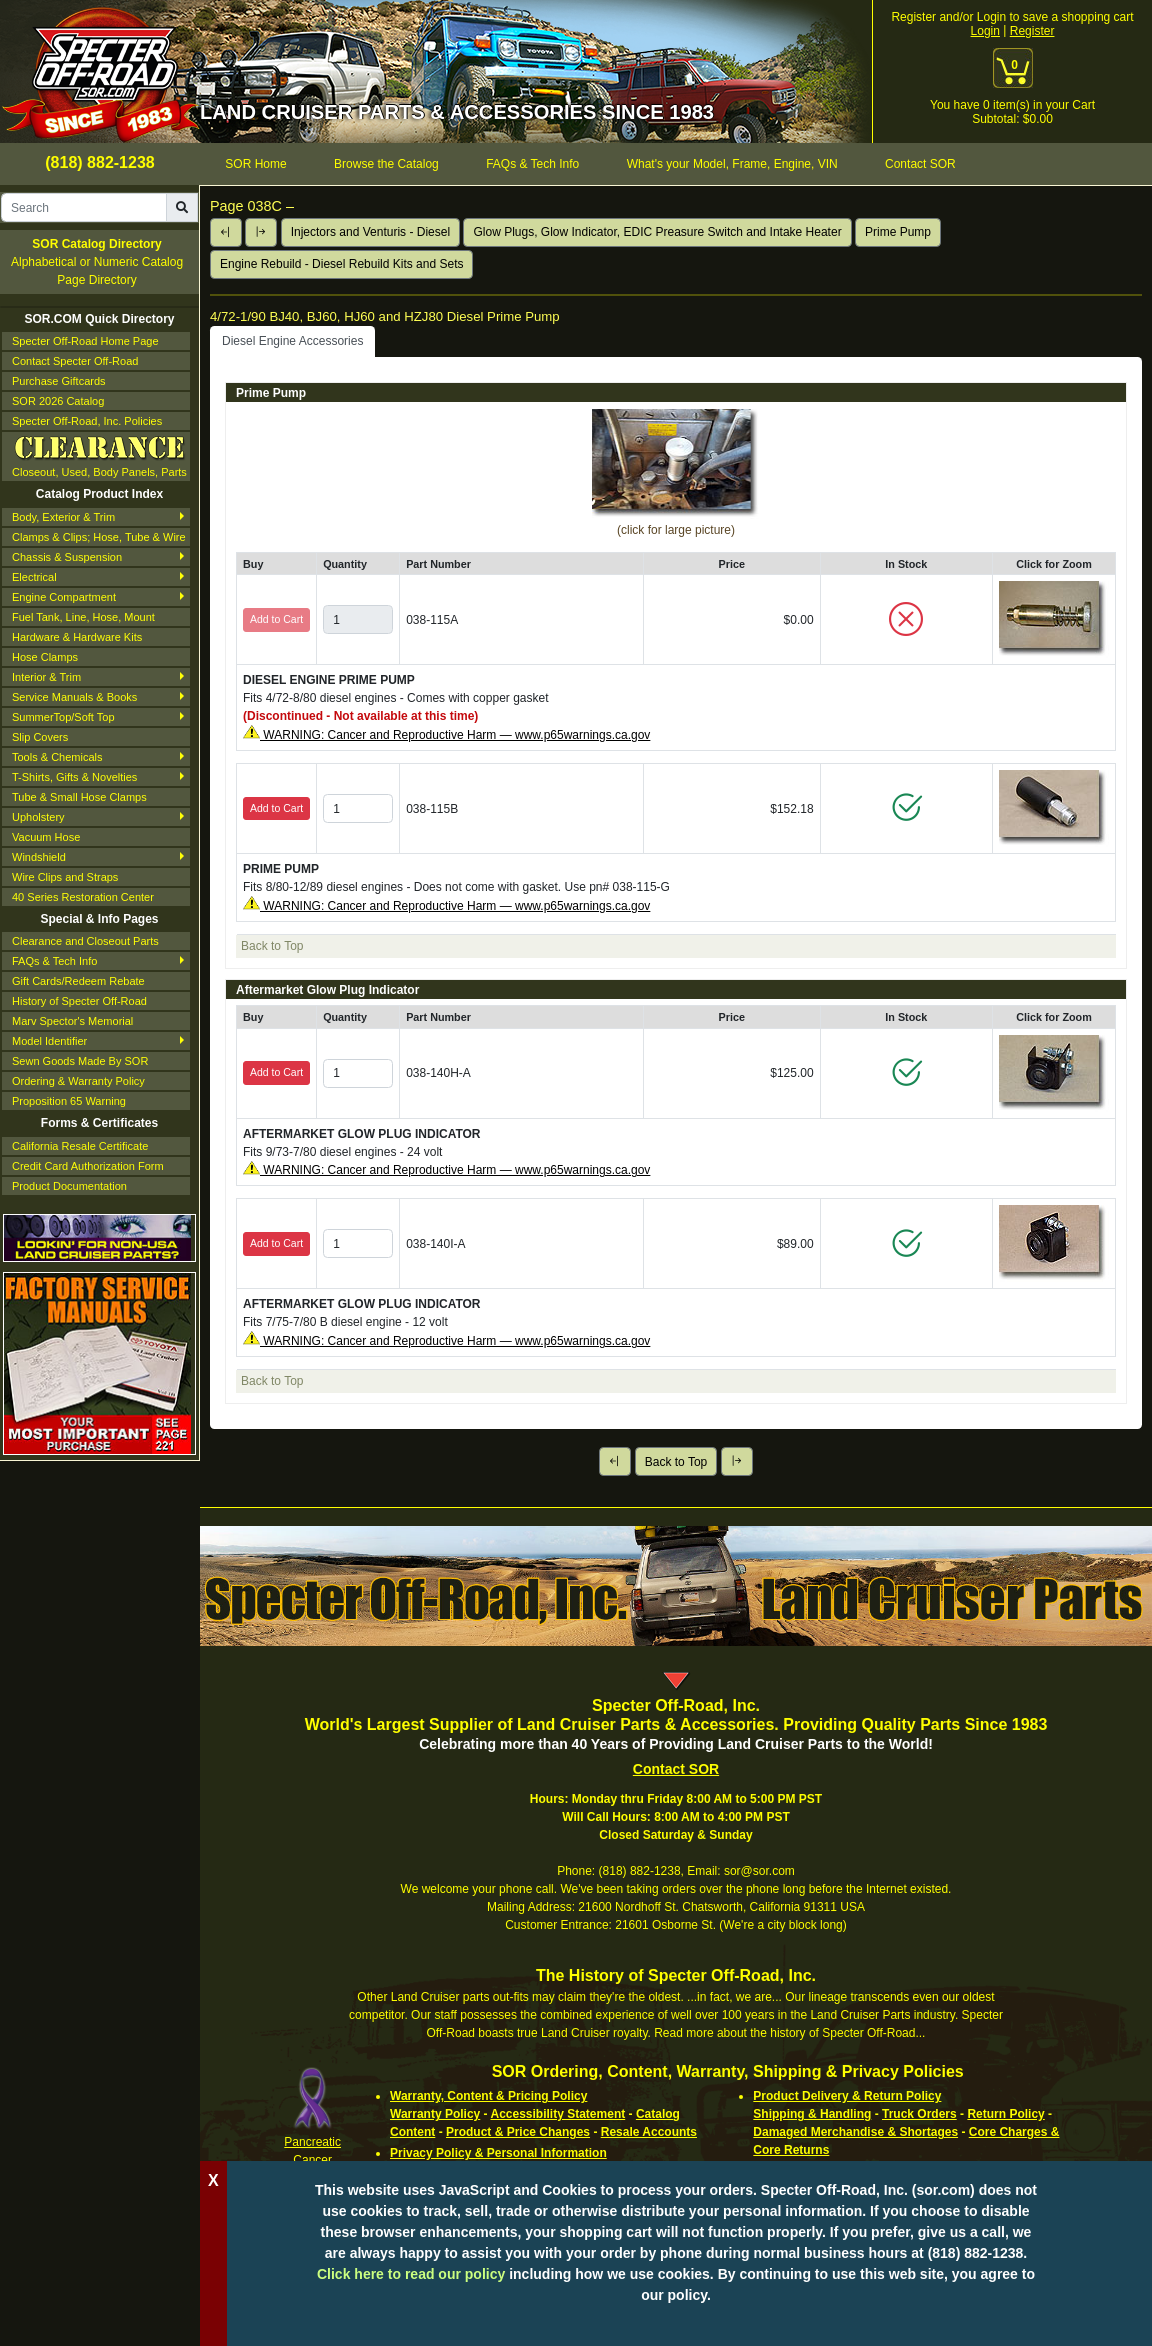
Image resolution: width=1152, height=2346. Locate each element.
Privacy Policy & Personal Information (498, 2153)
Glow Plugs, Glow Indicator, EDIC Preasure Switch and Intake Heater (657, 232)
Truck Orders (919, 2114)
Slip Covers (40, 737)
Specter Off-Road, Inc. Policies (87, 421)
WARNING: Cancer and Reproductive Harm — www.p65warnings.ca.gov (455, 735)
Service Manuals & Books (74, 697)
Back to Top (676, 1462)
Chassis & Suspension (67, 557)
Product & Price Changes (518, 2132)
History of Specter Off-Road (79, 1001)
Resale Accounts (649, 2132)
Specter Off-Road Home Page (85, 341)
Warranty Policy (435, 2114)
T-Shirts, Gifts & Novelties (74, 777)
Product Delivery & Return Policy (847, 2096)
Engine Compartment (64, 597)
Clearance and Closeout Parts (85, 941)
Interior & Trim (46, 677)
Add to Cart (276, 808)
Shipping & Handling (812, 2114)
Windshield (39, 857)
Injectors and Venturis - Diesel (370, 232)
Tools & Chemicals (57, 757)
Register (1032, 31)
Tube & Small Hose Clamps (79, 797)
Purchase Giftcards (59, 381)
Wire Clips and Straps (65, 877)
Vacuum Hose (46, 837)
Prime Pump (898, 232)
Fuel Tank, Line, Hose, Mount (83, 617)
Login (985, 31)
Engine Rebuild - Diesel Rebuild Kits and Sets (341, 264)
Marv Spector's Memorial (72, 1021)
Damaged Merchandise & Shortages (855, 2132)
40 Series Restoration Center (83, 897)
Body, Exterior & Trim (63, 517)
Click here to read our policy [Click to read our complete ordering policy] (411, 2274)
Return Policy (1005, 2114)
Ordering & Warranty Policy (78, 1081)
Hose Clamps (45, 657)
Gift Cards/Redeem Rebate (78, 981)
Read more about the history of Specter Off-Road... (789, 2033)
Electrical (34, 577)
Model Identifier (49, 1041)
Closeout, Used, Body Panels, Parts (99, 455)
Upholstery (38, 817)
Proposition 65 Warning (69, 1101)
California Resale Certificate (80, 1146)
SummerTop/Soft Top (63, 717)
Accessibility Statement (557, 2114)
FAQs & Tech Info (54, 961)
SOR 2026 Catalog (58, 401)
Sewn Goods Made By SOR (80, 1061)
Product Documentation (69, 1186)
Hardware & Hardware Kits (77, 637)
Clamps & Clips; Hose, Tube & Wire (99, 537)
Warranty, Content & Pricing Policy (488, 2096)
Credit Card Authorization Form (88, 1166)
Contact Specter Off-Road (75, 361)
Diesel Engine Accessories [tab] (292, 341)
